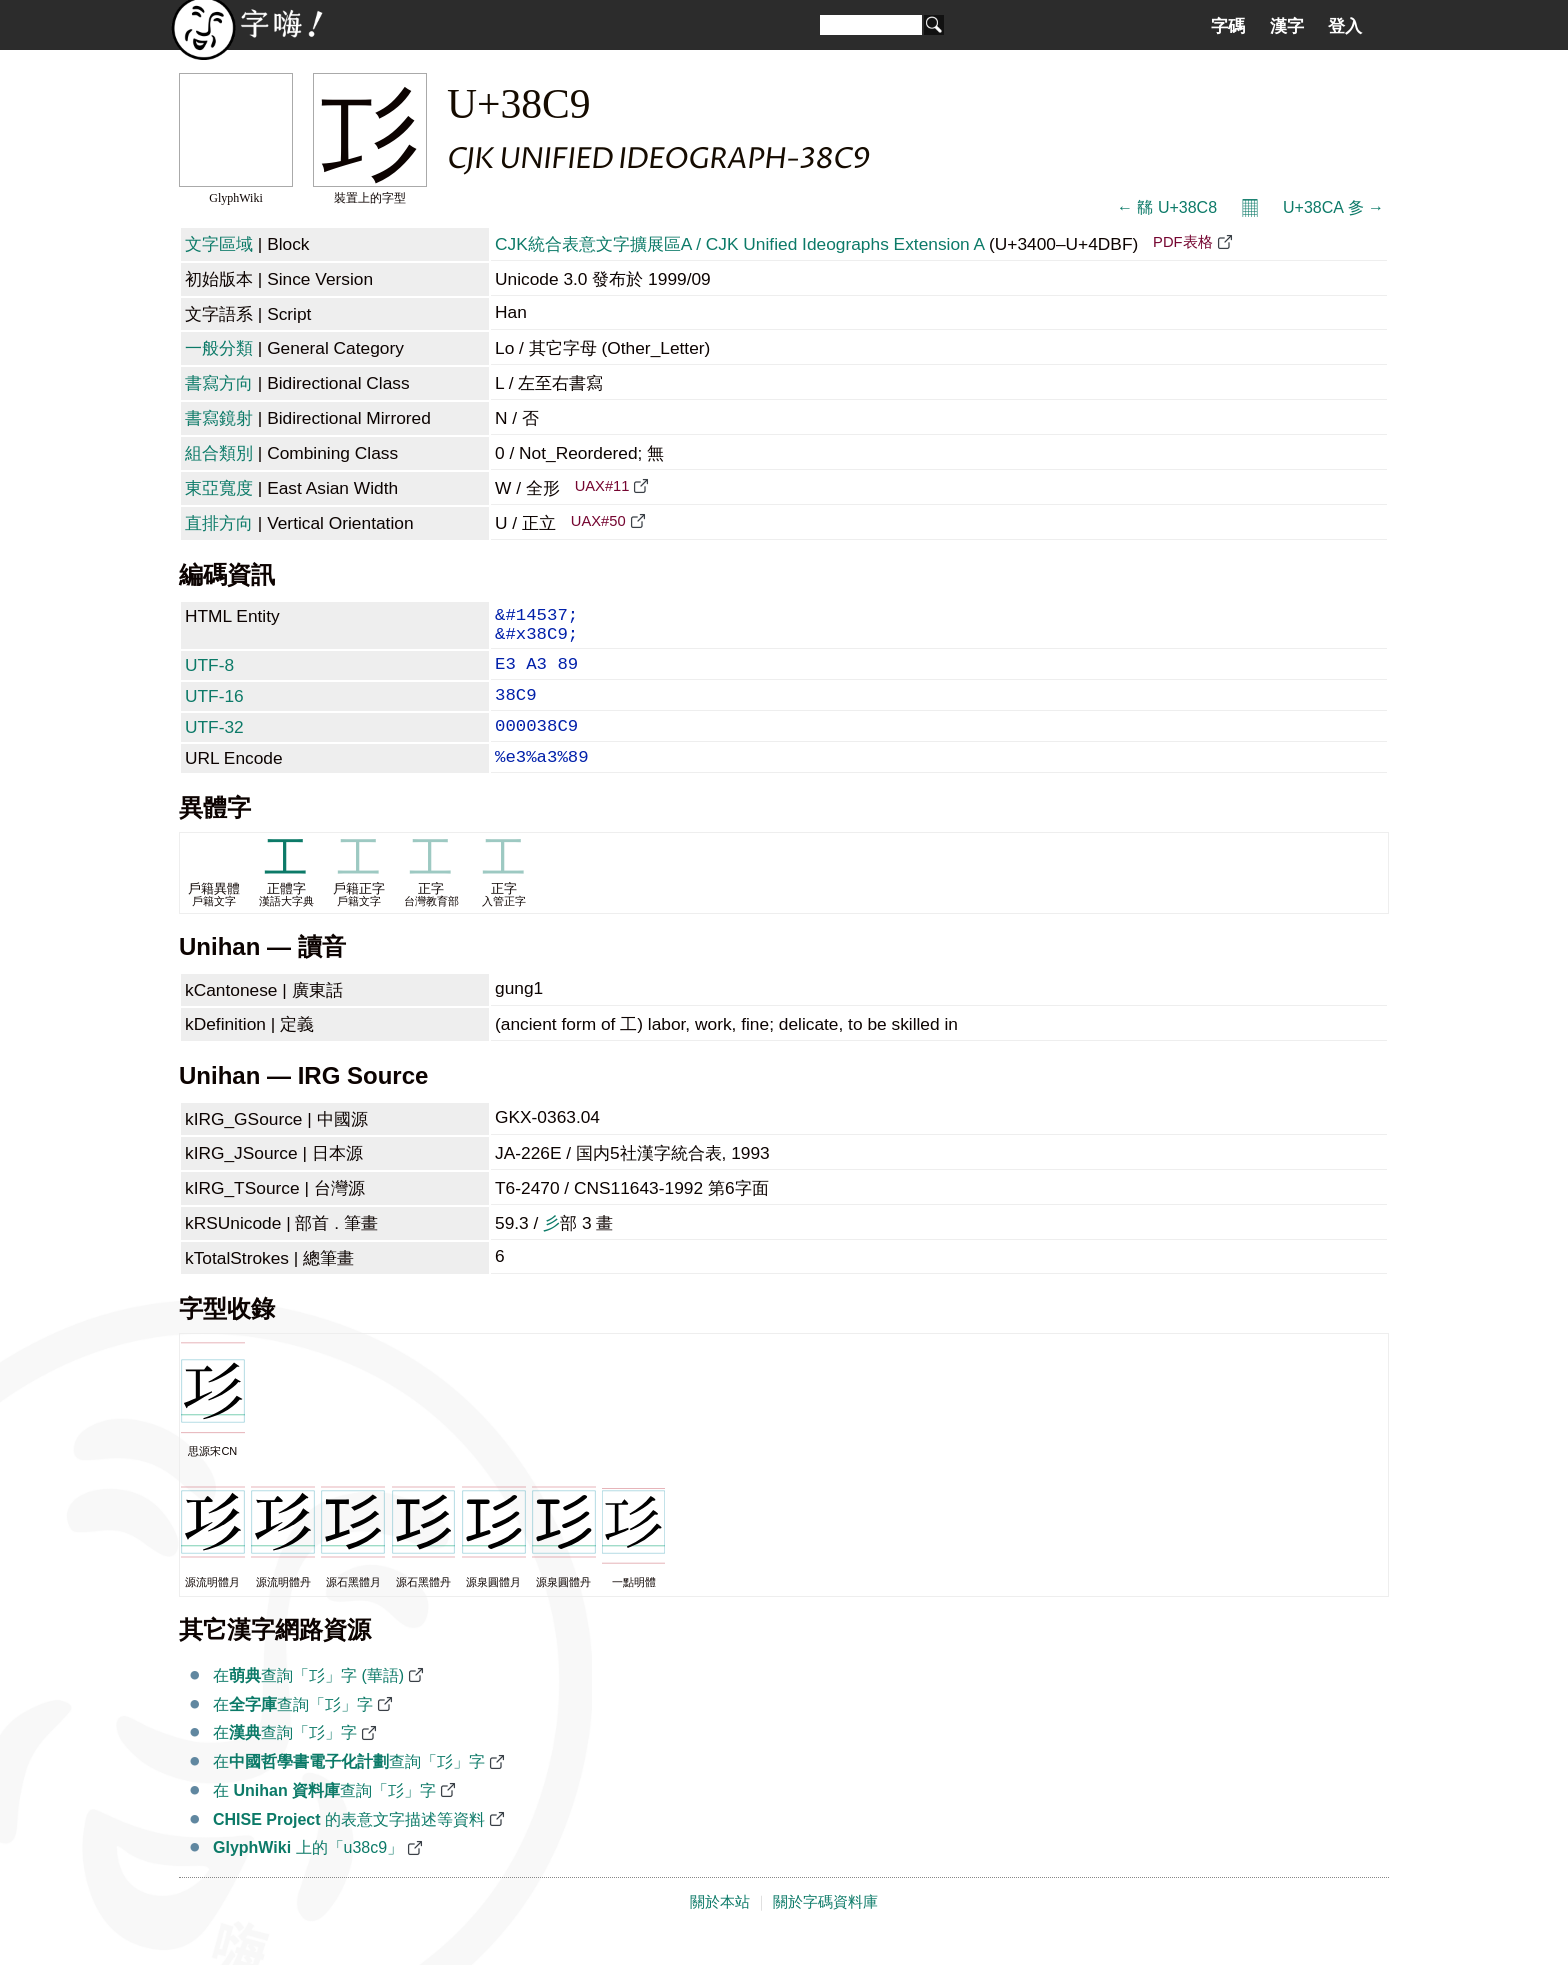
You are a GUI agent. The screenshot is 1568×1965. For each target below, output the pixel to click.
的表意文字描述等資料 (349, 1845)
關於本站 (720, 1928)
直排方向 (219, 523)
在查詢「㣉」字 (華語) (308, 1701)
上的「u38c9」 (308, 1873)
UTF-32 (214, 745)
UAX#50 (598, 521)
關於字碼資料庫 (825, 1928)
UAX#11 (602, 486)
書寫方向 (219, 383)
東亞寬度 (219, 488)
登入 (1345, 26)
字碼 (1228, 26)
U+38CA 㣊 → (1333, 207)
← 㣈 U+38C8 (1167, 207)
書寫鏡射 (219, 418)
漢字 (1287, 26)
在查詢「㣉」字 (293, 1730)
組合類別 (219, 453)
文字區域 (219, 244)
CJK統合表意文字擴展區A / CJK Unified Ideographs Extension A (739, 244)
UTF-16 (214, 710)
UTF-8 (209, 675)
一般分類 (219, 348)
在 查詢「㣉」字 (324, 1816)
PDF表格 (1182, 242)
